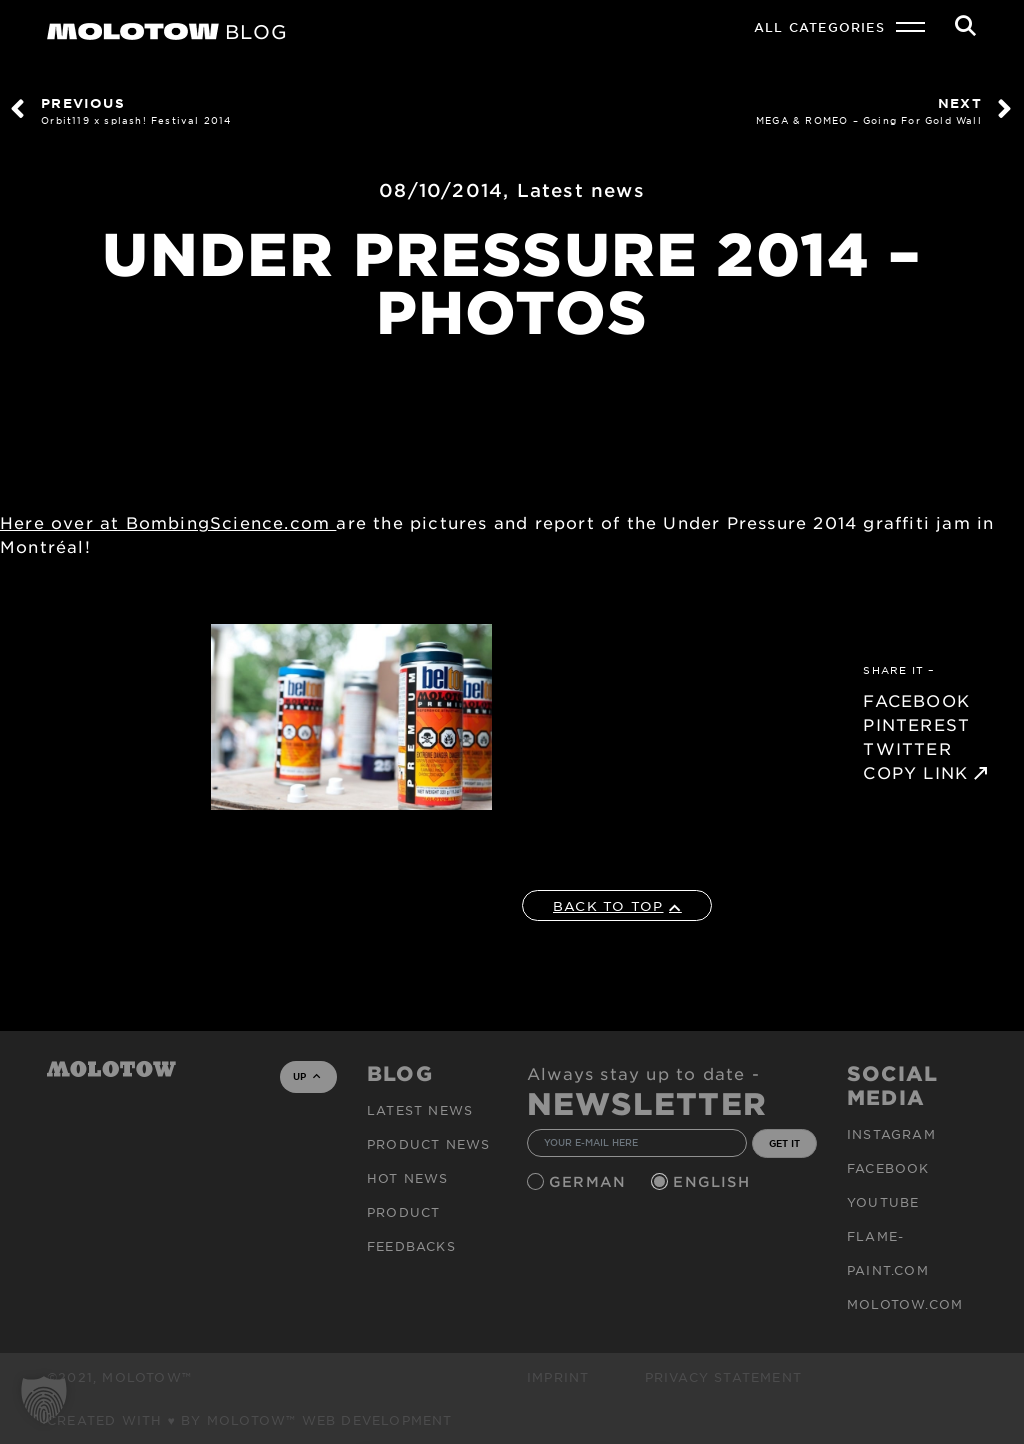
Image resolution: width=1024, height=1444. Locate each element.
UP (306, 1076)
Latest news (581, 190)
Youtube (883, 1202)
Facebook (888, 1168)
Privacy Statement (723, 1377)
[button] (44, 1400)
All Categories (819, 27)
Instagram (891, 1134)
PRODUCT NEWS (428, 1144)
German (590, 1181)
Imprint (558, 1377)
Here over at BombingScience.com (168, 522)
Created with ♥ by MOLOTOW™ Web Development (250, 1420)
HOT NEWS (408, 1178)
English (714, 1181)
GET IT (784, 1143)
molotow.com (905, 1304)
